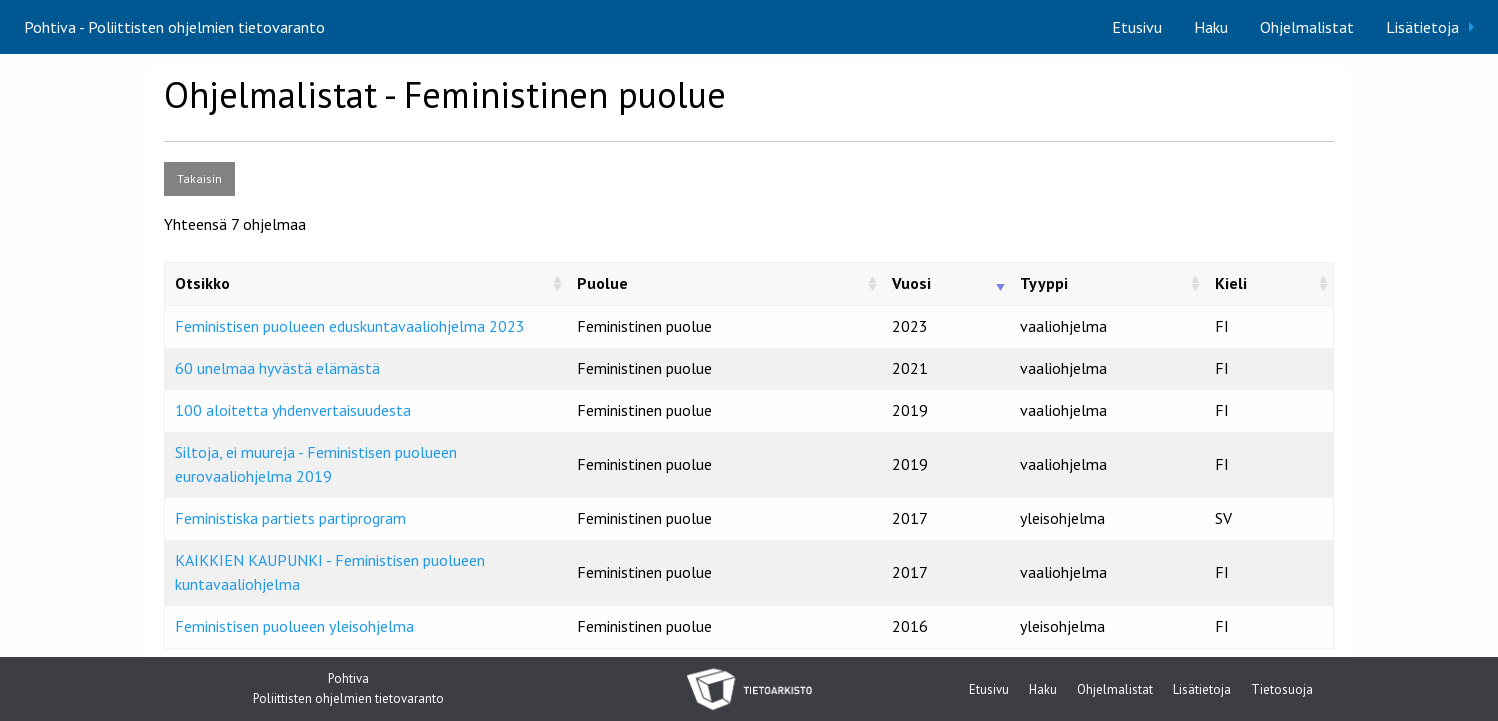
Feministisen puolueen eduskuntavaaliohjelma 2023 (350, 326)
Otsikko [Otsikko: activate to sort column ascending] (202, 283)
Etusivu (1137, 27)
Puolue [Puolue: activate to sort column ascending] (602, 283)
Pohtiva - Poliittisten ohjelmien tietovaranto (174, 27)
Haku (1211, 27)
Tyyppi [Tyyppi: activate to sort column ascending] (1044, 283)
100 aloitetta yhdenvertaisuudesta (293, 410)
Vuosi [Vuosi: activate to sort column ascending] (911, 283)
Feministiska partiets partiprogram (290, 518)
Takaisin (199, 178)
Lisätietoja (1422, 27)
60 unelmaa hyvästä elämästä (277, 368)
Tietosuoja (1282, 690)
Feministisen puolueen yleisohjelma (294, 626)
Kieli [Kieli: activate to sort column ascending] (1231, 283)
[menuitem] (1137, 27)
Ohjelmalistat (1307, 27)
